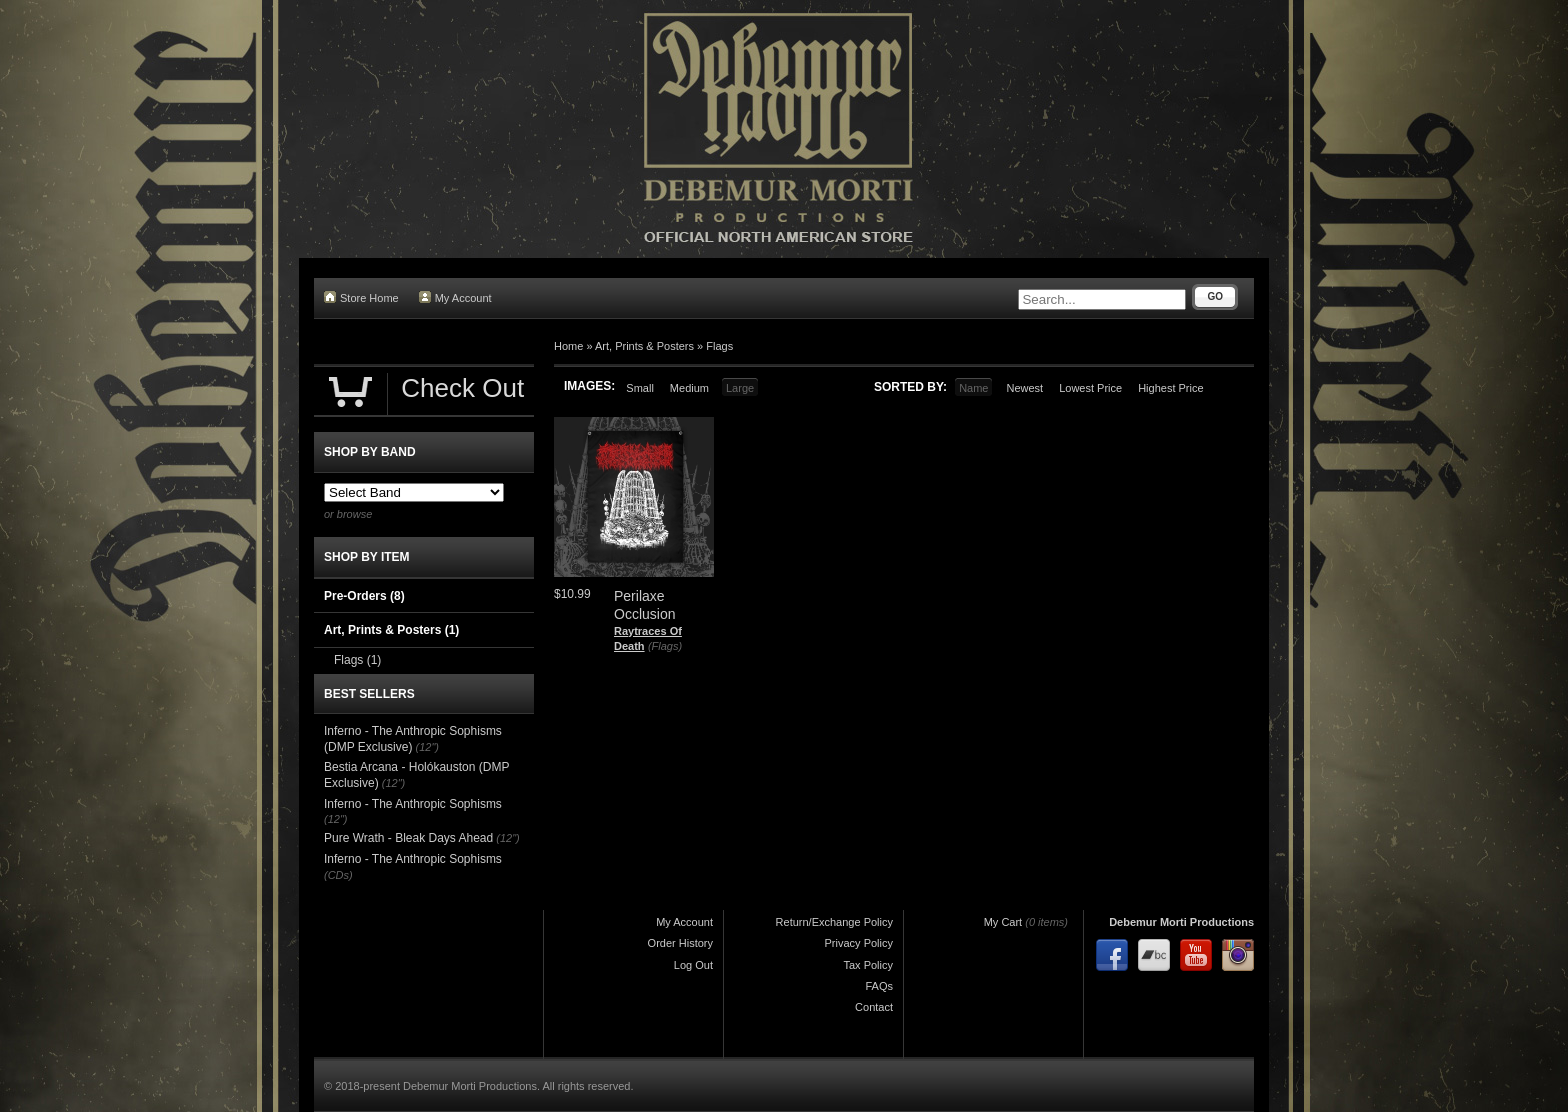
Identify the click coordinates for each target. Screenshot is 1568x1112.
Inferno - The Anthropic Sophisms (413, 804)
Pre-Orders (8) (364, 596)
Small (640, 388)
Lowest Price (1090, 388)
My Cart (1003, 922)
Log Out (693, 965)
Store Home (361, 297)
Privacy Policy (859, 943)
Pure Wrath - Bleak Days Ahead (408, 838)
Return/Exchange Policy (834, 922)
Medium (689, 388)
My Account (455, 297)
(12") (427, 747)
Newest (1024, 388)
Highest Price (1170, 388)
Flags (719, 346)
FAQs (879, 986)
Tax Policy (868, 965)
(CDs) (338, 875)
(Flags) (665, 646)
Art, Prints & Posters (644, 346)
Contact (874, 1007)
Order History (680, 943)
